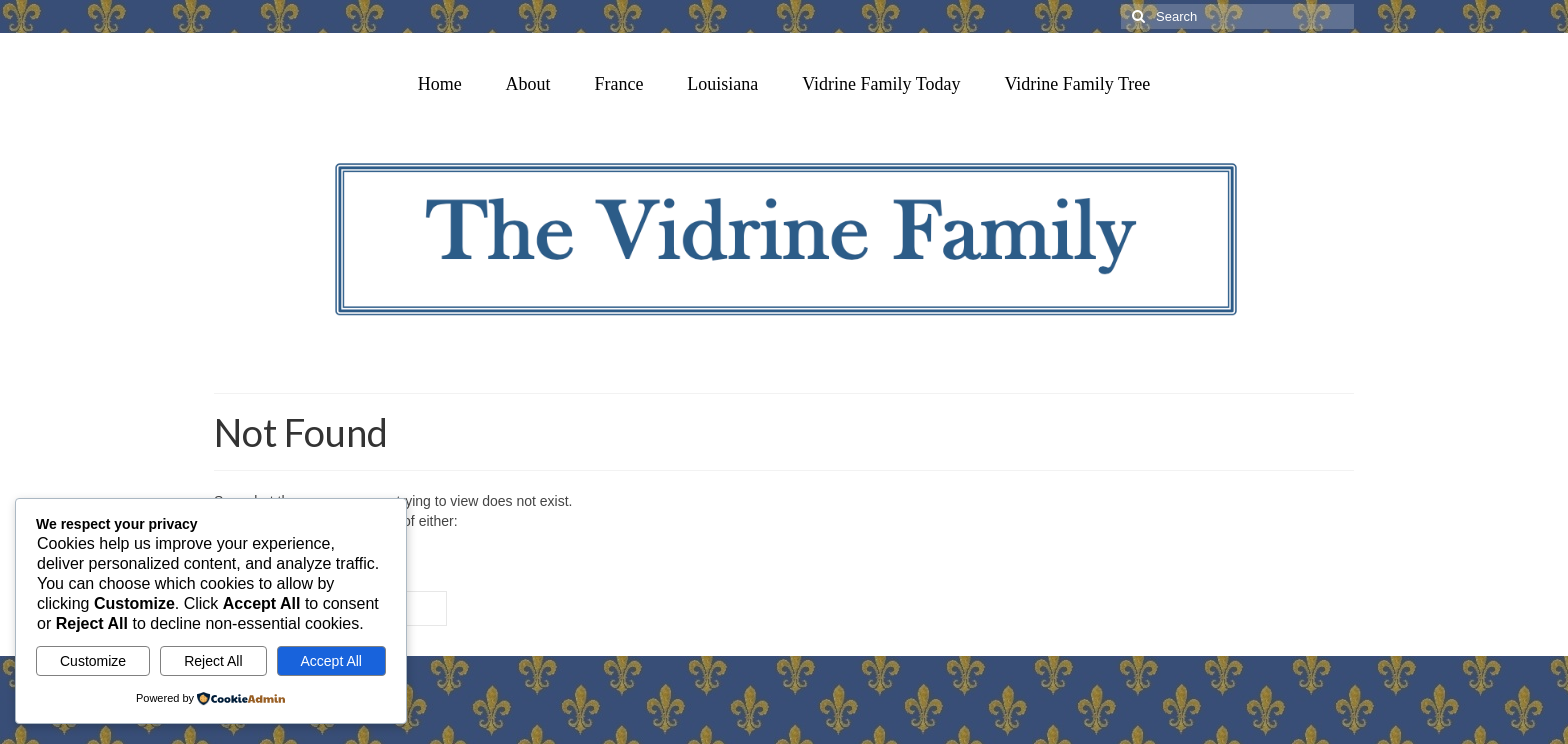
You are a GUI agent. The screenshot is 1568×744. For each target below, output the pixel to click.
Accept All (331, 661)
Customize (93, 661)
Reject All (213, 661)
